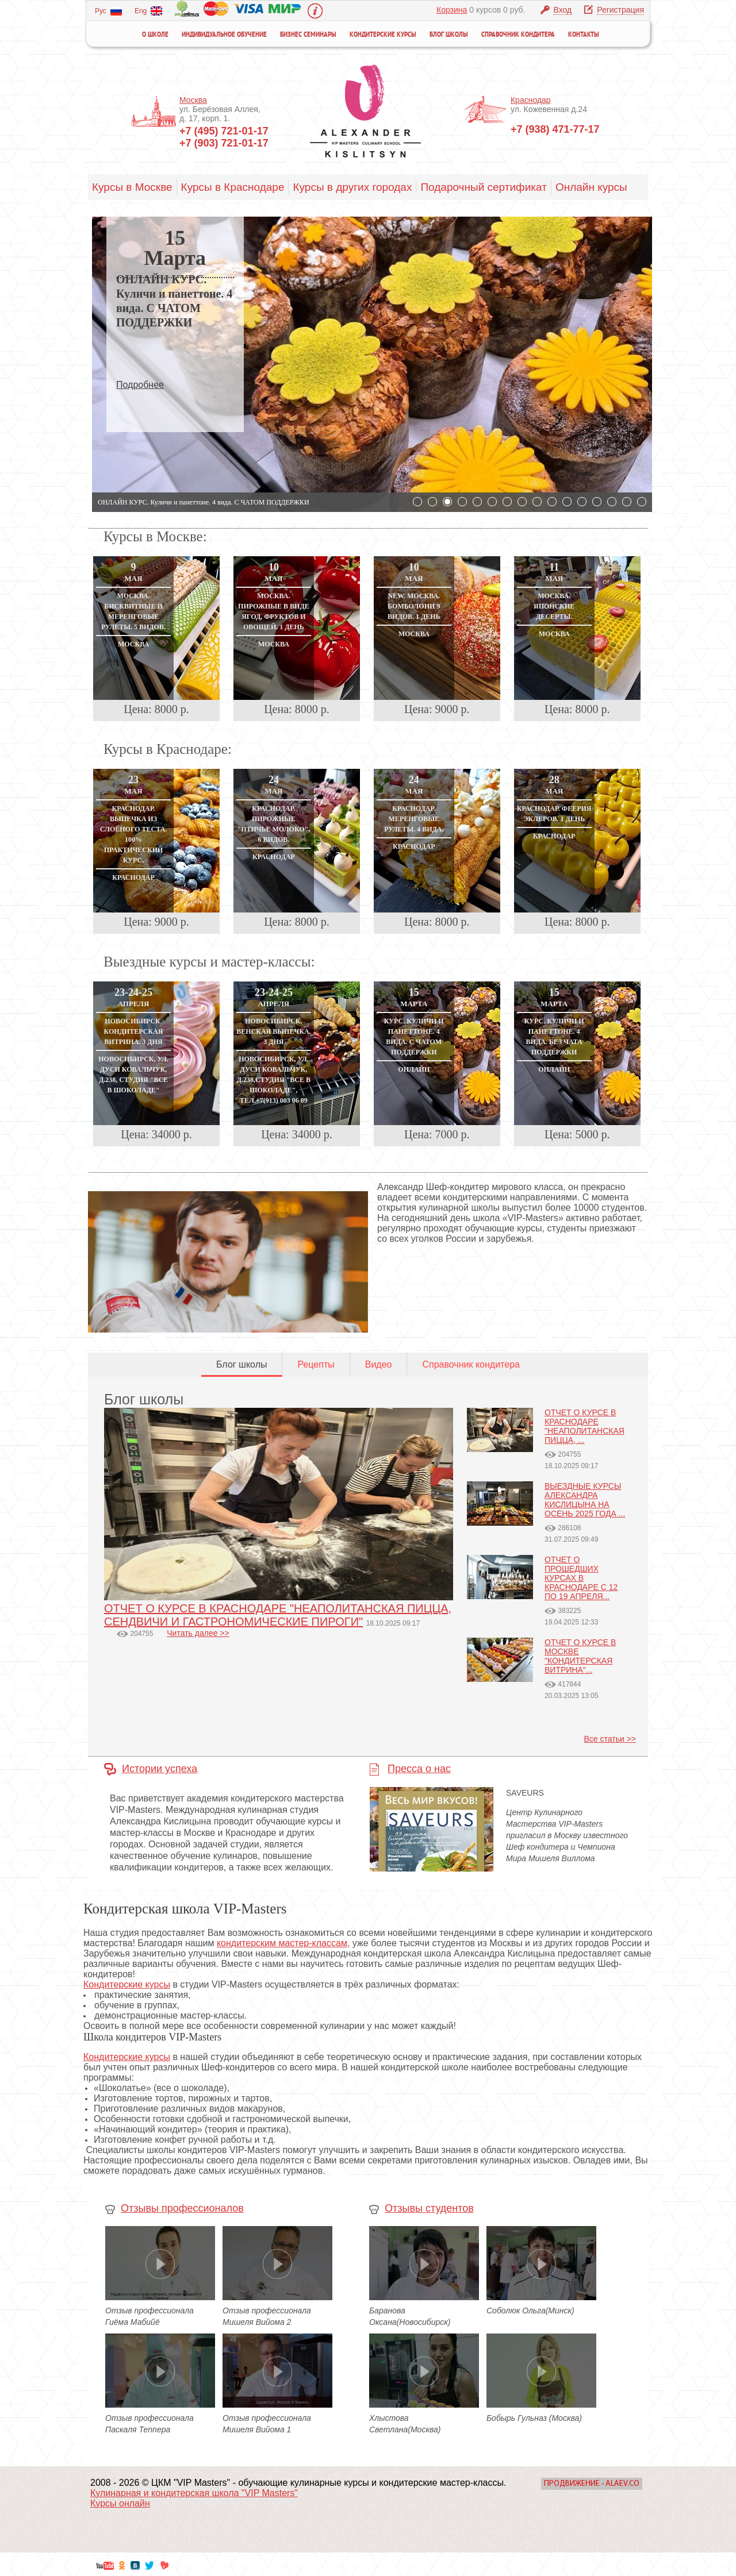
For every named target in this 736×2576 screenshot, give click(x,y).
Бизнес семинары (308, 35)
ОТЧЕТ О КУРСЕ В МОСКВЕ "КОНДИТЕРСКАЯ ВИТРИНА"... (580, 1656)
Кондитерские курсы (383, 35)
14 (611, 501)
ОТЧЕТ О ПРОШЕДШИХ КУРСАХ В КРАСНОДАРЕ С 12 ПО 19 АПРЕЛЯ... (581, 1578)
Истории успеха (159, 1768)
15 (626, 501)
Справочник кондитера (518, 35)
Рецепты (315, 1364)
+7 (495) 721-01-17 (224, 131)
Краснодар (531, 100)
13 (596, 501)
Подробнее (140, 385)
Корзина (451, 9)
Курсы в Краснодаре (233, 187)
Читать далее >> (198, 1633)
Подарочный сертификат (483, 187)
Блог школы (449, 35)
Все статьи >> (610, 1738)
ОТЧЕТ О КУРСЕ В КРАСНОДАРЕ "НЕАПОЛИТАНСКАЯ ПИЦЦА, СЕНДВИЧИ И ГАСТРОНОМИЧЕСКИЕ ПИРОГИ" (277, 1615)
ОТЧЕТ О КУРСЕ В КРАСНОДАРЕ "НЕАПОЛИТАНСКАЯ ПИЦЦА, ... (584, 1426)
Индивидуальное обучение (224, 35)
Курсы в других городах (352, 187)
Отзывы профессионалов (182, 2208)
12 (581, 501)
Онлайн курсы (591, 187)
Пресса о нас (419, 1768)
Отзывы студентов (429, 2208)
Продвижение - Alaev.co (591, 2483)
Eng (148, 11)
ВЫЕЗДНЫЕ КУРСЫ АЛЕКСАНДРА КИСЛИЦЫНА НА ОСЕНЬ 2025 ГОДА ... (585, 1499)
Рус (108, 11)
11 (567, 501)
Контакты (583, 35)
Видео (378, 1364)
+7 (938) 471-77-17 (555, 129)
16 (641, 501)
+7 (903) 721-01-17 (224, 143)
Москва (193, 100)
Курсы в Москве (132, 187)
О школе (155, 35)
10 (552, 501)
